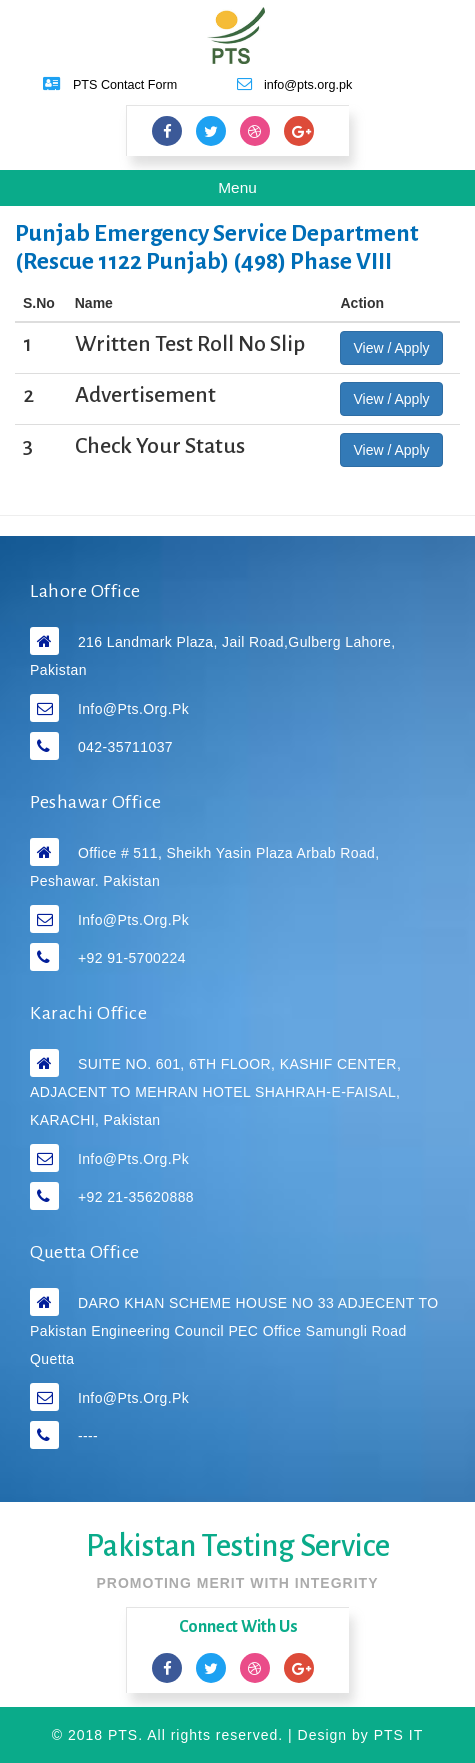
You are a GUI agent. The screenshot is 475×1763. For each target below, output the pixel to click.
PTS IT (399, 1735)
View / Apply (391, 348)
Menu (252, 191)
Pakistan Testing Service (238, 1546)
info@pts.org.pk (133, 709)
